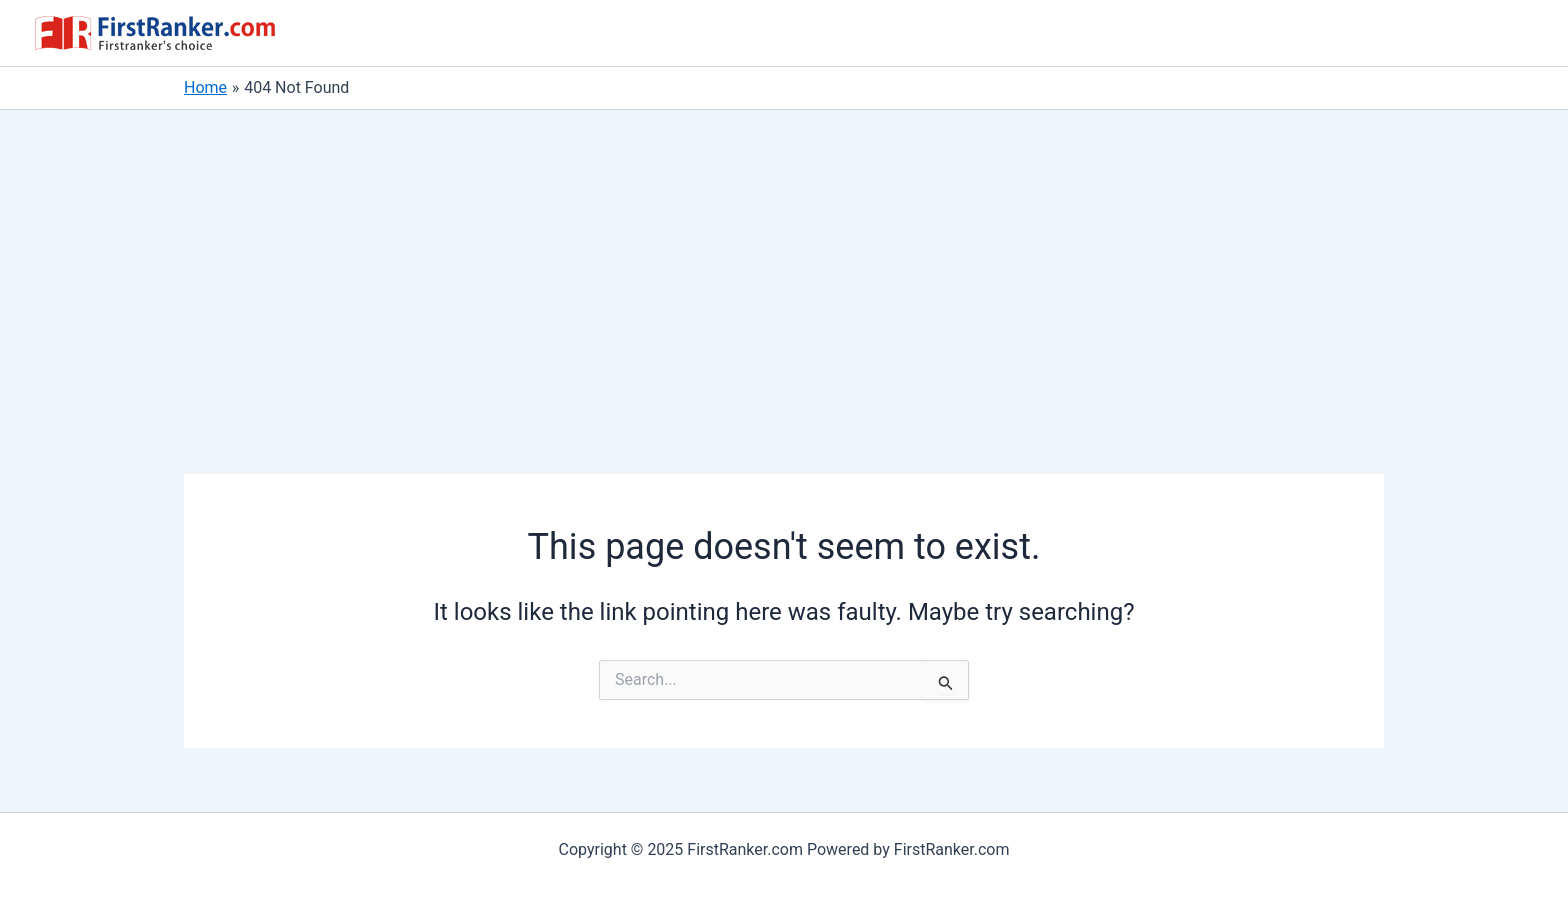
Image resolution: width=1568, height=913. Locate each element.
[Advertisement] (784, 260)
